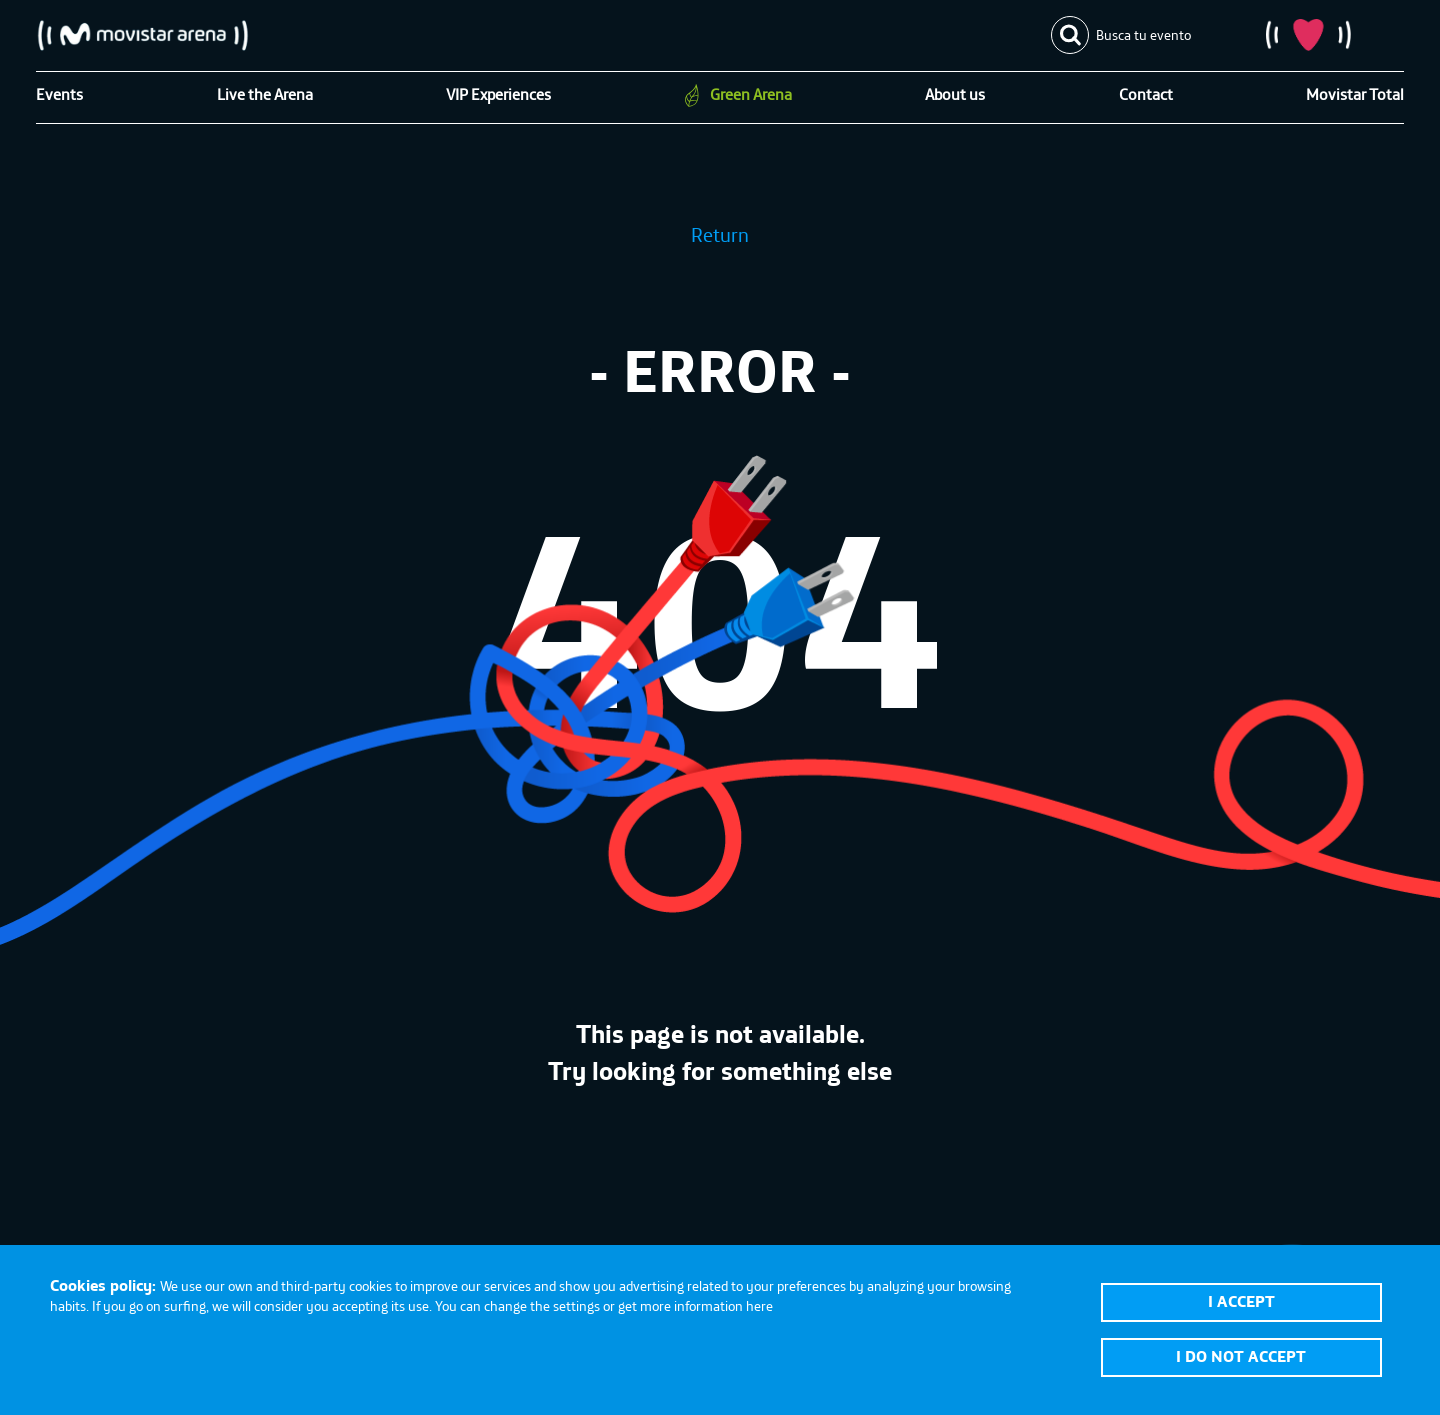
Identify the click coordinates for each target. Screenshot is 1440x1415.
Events (59, 94)
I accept (1241, 1301)
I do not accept (1241, 1356)
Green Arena (751, 94)
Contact (1146, 94)
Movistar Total (1355, 94)
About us (955, 94)
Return (720, 234)
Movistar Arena (143, 35)
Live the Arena (265, 94)
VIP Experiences (498, 94)
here (759, 1306)
